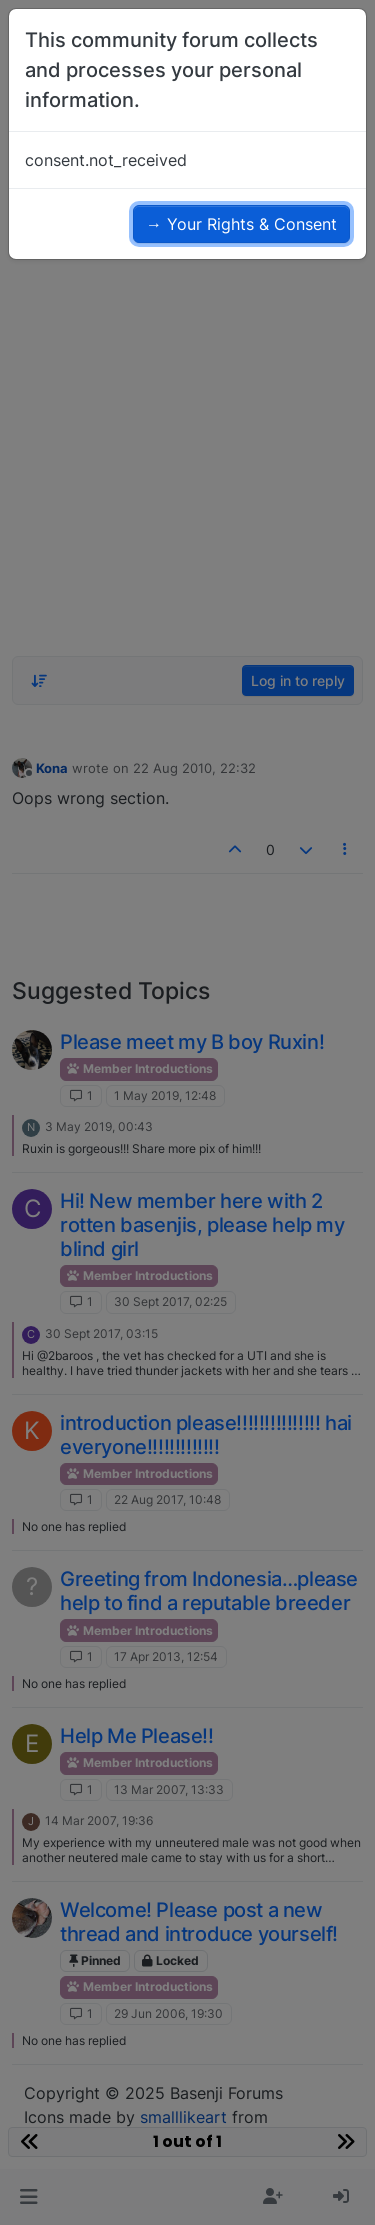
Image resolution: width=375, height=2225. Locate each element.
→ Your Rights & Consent (241, 224)
